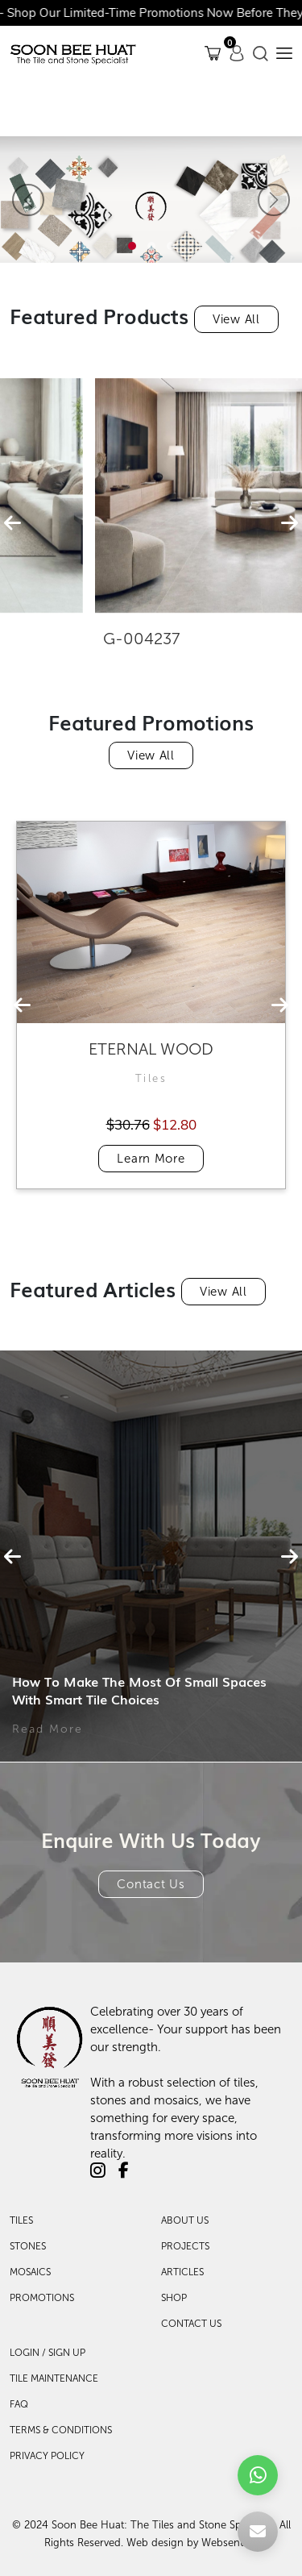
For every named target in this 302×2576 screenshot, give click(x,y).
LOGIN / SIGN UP (47, 2352)
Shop (174, 2297)
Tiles (21, 2220)
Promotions (42, 2297)
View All (236, 319)
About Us (185, 2220)
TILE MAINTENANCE (54, 2378)
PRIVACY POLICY (47, 2456)
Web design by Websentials (192, 2542)
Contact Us (150, 1884)
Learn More (150, 1158)
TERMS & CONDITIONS (61, 2430)
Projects (185, 2246)
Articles (182, 2272)
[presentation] (12, 523)
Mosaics (30, 2272)
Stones (28, 2246)
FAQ (19, 2404)
